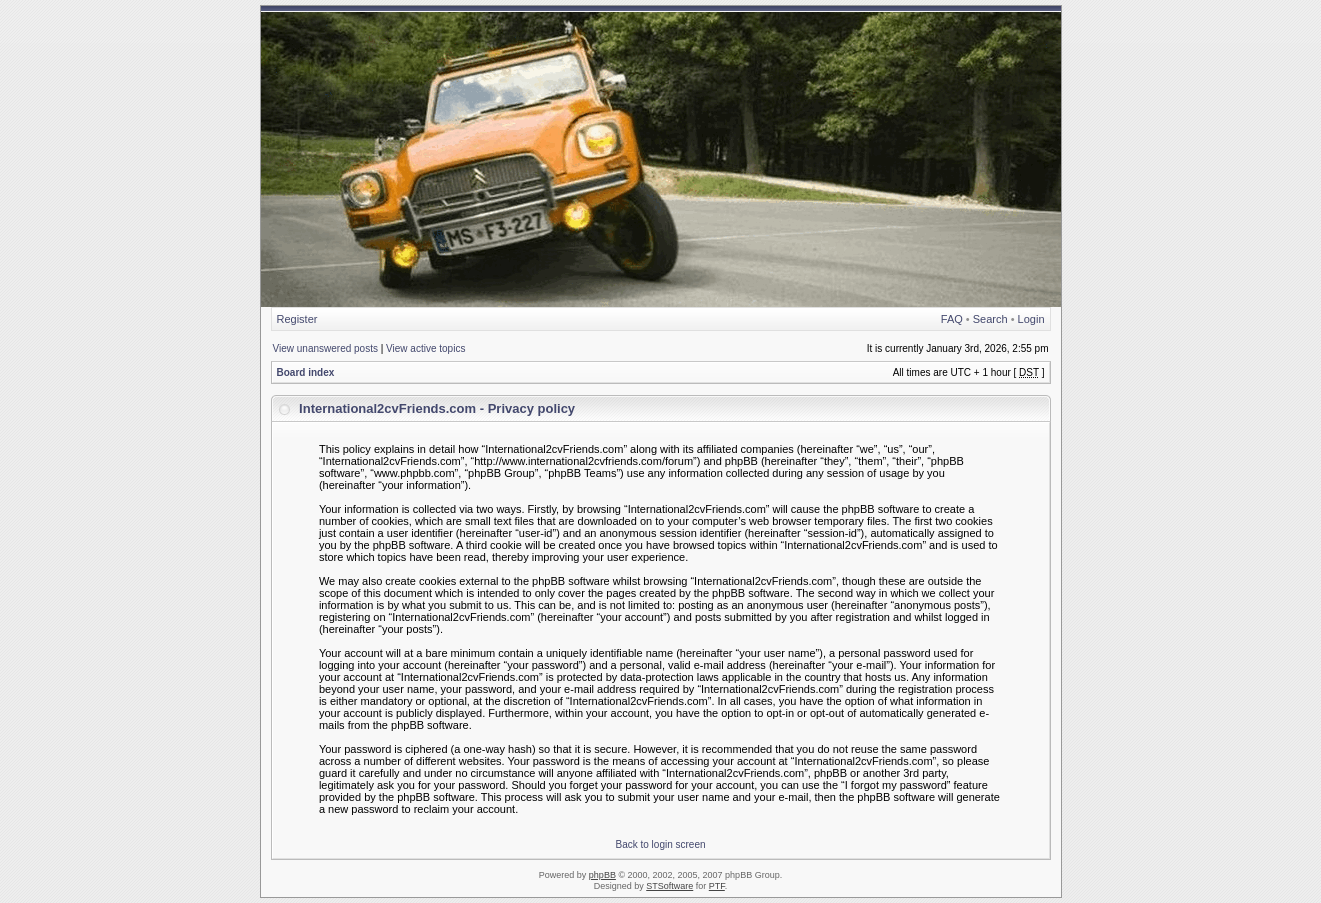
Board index (306, 372)
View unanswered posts (325, 348)
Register (297, 319)
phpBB (602, 875)
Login (1031, 319)
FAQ (952, 319)
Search (990, 319)
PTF (717, 886)
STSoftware (669, 886)
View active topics (425, 348)
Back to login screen (660, 844)
